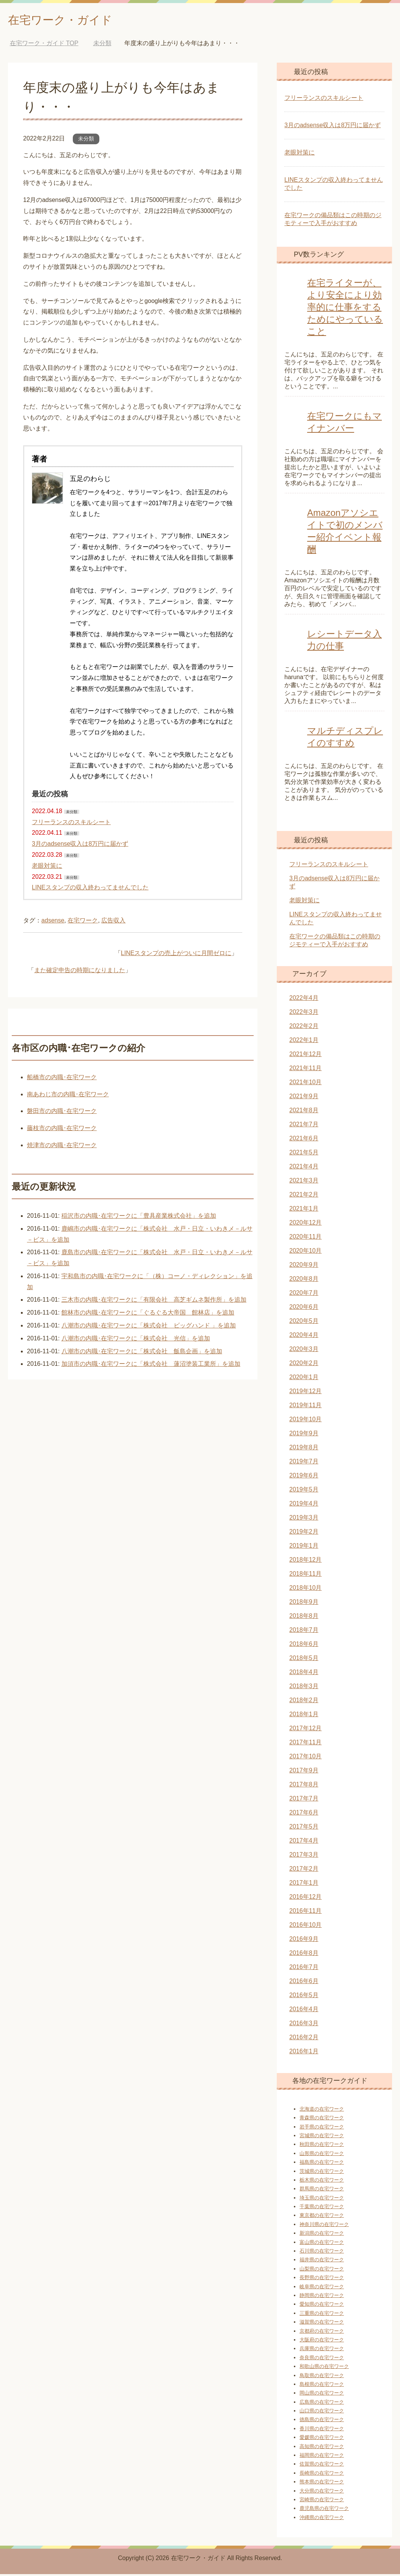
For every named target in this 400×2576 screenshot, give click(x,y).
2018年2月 (303, 1702)
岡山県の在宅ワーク (322, 2395)
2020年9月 (303, 1266)
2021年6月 (303, 1140)
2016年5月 (303, 1997)
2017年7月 (303, 1800)
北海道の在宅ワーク (322, 2111)
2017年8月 (303, 1786)
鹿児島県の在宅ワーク (324, 2510)
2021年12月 (305, 1056)
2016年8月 (303, 1955)
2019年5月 (303, 1491)
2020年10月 (305, 1252)
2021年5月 (303, 1154)
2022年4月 (303, 999)
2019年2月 (303, 1533)
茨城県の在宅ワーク (322, 2173)
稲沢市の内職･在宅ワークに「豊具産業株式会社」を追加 (138, 1217)
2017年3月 (303, 1856)
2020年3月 (303, 1351)
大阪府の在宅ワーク (322, 2341)
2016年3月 (303, 2025)
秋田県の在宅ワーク (322, 2146)
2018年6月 (303, 1646)
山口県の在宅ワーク (322, 2412)
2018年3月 (303, 1688)
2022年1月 (303, 1042)
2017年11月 (305, 1744)
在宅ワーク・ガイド (70, 20)
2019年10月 (305, 1421)
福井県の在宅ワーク (322, 2261)
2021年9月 (303, 1098)
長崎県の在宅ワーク (322, 2475)
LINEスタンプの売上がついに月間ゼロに (176, 955)
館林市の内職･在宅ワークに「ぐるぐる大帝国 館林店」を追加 (147, 1314)
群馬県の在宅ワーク (322, 2190)
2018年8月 (303, 1617)
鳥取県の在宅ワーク (322, 2377)
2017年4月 (303, 1842)
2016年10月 (305, 1926)
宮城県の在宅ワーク (322, 2137)
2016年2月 (303, 2039)
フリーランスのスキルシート (71, 824)
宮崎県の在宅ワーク (322, 2501)
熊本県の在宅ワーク (322, 2483)
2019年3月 (303, 1519)
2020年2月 (303, 1365)
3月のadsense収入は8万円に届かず (80, 845)
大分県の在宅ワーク (322, 2493)
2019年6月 (303, 1477)
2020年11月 (305, 1238)
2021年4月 (303, 1168)
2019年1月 (303, 1547)
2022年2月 (303, 1028)
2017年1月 (303, 1884)
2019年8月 (303, 1449)
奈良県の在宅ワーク (322, 2359)
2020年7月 (303, 1294)
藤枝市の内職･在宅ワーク (62, 1130)
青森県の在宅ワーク (322, 2119)
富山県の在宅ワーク (322, 2244)
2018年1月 (303, 1716)
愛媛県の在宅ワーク (322, 2439)
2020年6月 (303, 1308)
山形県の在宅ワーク (322, 2155)
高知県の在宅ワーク (322, 2448)
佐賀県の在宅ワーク (322, 2466)
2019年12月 (305, 1393)
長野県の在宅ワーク (322, 2279)
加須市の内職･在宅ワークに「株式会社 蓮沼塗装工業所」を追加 (150, 1365)
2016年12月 (305, 1898)
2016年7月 (303, 1969)
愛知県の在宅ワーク (322, 2306)
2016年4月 (303, 2011)
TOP (44, 45)
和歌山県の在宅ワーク (324, 2368)
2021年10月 (305, 1084)
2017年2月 (303, 1870)
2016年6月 (303, 1983)
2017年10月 (305, 1758)
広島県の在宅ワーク (322, 2404)
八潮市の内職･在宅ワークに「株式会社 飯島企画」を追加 (141, 1353)
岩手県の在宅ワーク (322, 2128)
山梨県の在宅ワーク (322, 2270)
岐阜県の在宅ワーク (322, 2288)
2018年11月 (305, 1575)
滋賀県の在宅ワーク (322, 2324)
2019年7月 (303, 1463)
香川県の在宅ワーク (322, 2430)
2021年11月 (305, 1070)
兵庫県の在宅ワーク (322, 2350)
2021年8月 (303, 1112)
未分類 (86, 140)
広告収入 (113, 922)
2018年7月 (303, 1632)
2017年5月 (303, 1828)
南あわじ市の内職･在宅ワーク (68, 1096)
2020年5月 (303, 1323)
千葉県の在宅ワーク (322, 2208)
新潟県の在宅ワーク (322, 2235)
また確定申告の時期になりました (79, 972)
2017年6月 (303, 1814)
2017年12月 (305, 1730)
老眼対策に (47, 867)
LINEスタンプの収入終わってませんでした (90, 889)
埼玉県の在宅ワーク (322, 2199)
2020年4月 (303, 1337)
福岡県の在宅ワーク (322, 2457)
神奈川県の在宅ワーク (324, 2226)
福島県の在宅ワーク (322, 2164)
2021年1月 (303, 1210)
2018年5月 (303, 1660)
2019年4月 (303, 1505)
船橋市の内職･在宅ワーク (62, 1079)
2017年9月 (303, 1772)
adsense (52, 922)
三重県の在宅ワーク (322, 2315)
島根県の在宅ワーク (322, 2386)
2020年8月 (303, 1280)
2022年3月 (303, 1014)
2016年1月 (303, 2053)
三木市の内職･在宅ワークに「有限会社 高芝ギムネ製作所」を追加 (153, 1301)
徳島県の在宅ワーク (322, 2421)
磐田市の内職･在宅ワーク (62, 1113)
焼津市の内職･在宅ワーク (62, 1147)
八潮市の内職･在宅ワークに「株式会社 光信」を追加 (135, 1340)
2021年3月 (303, 1182)
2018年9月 (303, 1603)
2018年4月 (303, 1674)
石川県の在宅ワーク (322, 2253)
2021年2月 (303, 1196)
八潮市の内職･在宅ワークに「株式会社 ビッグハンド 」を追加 (148, 1327)
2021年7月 (303, 1126)
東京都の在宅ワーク (322, 2217)
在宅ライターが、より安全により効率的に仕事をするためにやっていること (345, 308)
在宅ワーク (82, 922)
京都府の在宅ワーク (322, 2333)
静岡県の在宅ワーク (322, 2297)
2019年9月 (303, 1435)
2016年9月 (303, 1941)
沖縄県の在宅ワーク (322, 2519)
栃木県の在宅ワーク (322, 2182)
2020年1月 (303, 1379)
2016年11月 (305, 1912)
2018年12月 (305, 1561)
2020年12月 (305, 1224)
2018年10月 (305, 1589)
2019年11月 (305, 1407)
